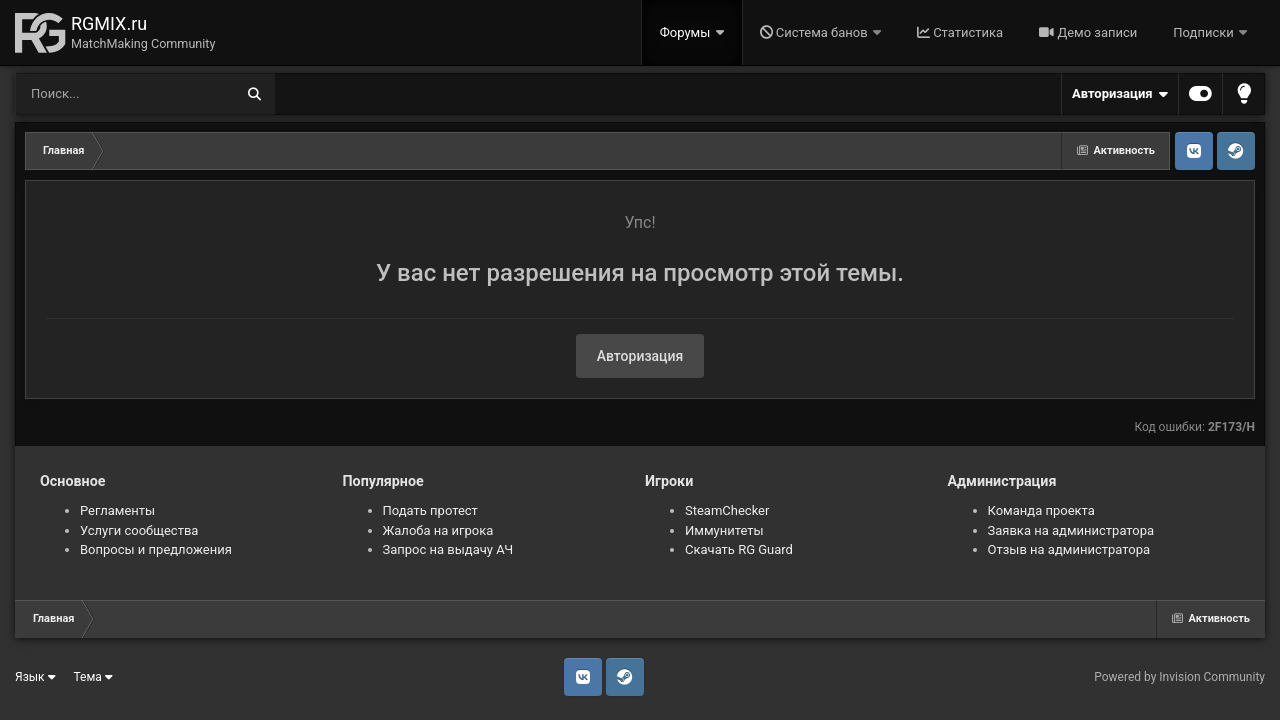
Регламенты (117, 510)
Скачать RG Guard (739, 549)
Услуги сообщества (139, 530)
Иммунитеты (724, 530)
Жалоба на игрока (438, 530)
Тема (93, 677)
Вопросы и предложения (156, 549)
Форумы (687, 32)
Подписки (1205, 32)
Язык (35, 677)
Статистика (960, 32)
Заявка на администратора (1071, 530)
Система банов (815, 32)
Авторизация (1120, 94)
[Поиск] (87, 94)
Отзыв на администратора (1069, 549)
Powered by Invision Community (1179, 677)
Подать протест (430, 510)
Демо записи (1088, 32)
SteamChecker (727, 510)
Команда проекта (1041, 510)
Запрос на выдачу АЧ (448, 549)
